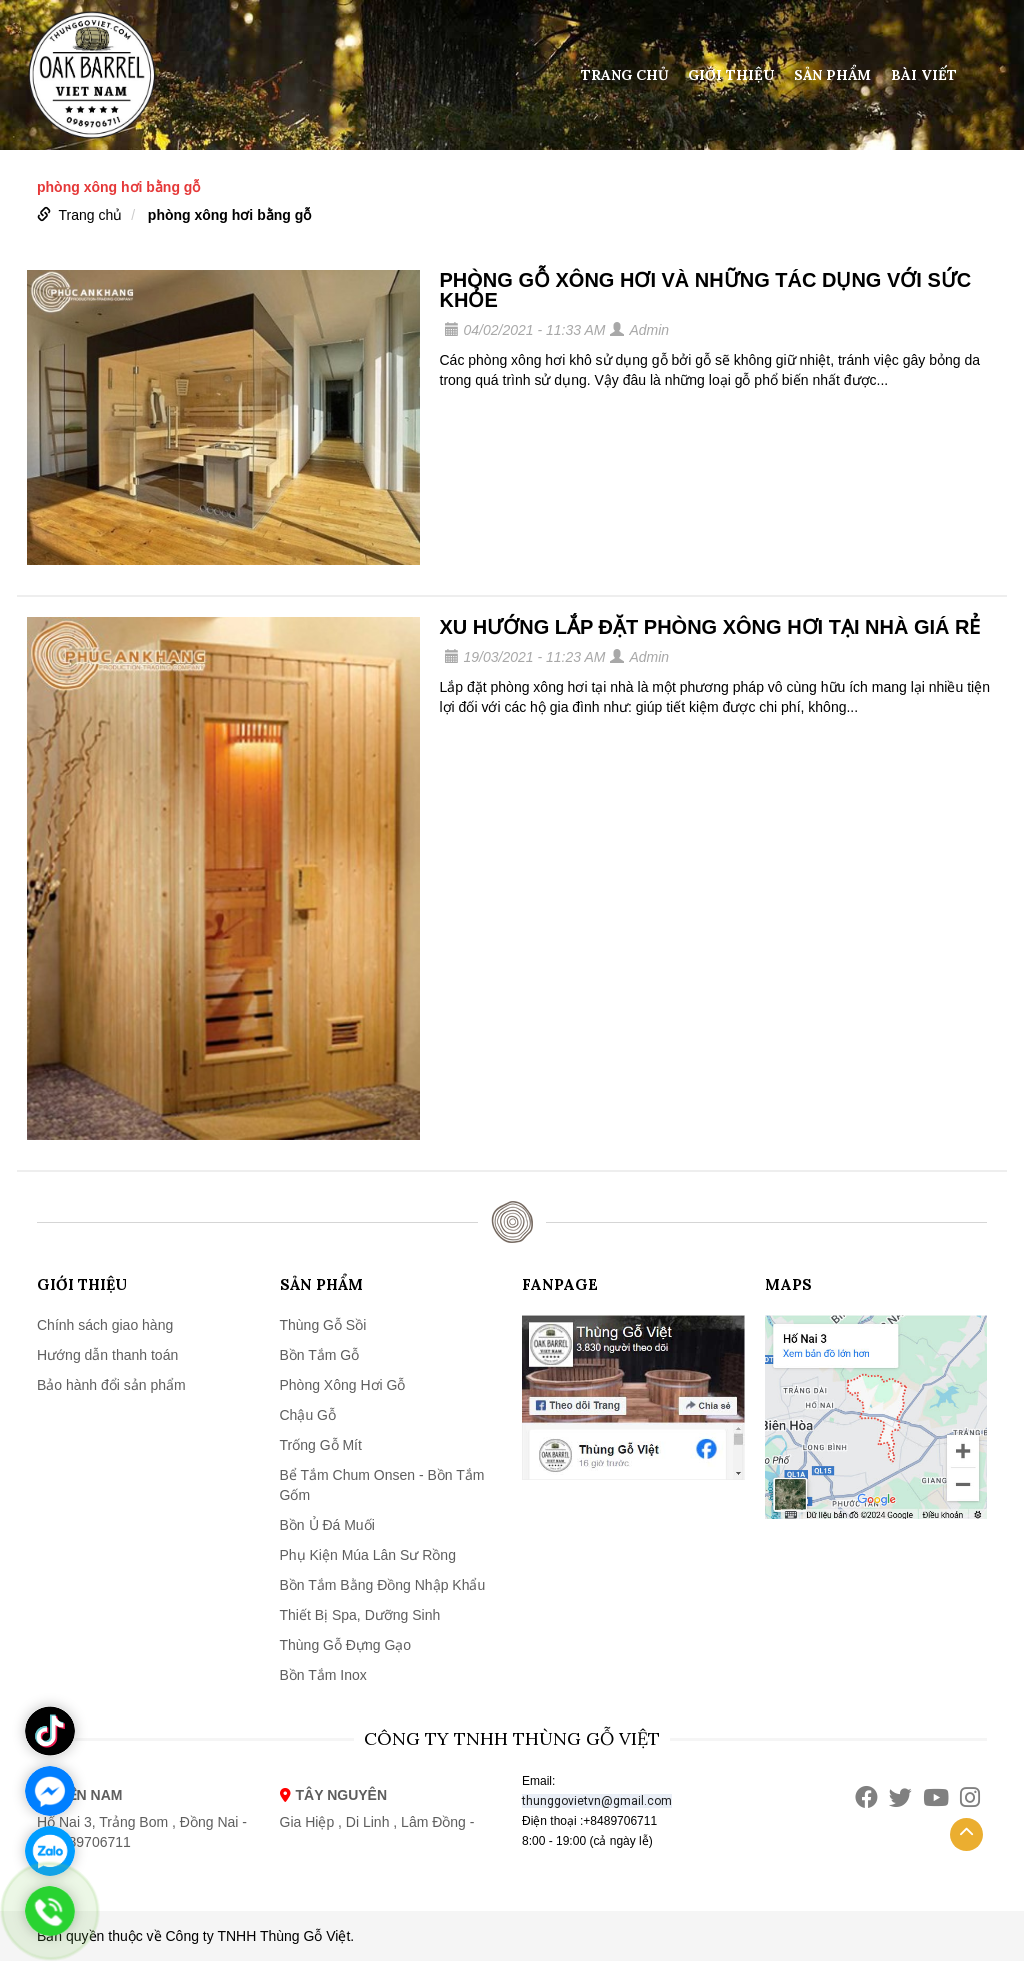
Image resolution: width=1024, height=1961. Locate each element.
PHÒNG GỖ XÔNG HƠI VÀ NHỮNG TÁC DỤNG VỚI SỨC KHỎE (706, 290)
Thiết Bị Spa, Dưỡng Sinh (360, 1615)
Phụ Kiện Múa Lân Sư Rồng (368, 1555)
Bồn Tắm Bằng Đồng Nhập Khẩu (383, 1585)
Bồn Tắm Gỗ (320, 1355)
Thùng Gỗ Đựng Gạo (346, 1645)
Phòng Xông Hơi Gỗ (343, 1385)
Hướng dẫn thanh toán (107, 1355)
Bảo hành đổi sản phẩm (111, 1385)
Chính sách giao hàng (105, 1325)
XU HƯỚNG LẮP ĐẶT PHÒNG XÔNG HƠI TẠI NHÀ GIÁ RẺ (710, 627)
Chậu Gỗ (308, 1415)
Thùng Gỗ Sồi (323, 1325)
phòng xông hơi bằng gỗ (229, 215)
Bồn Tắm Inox (323, 1675)
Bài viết (924, 75)
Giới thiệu (731, 75)
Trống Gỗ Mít (321, 1445)
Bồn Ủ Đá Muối (327, 1525)
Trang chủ (625, 75)
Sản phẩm (832, 75)
